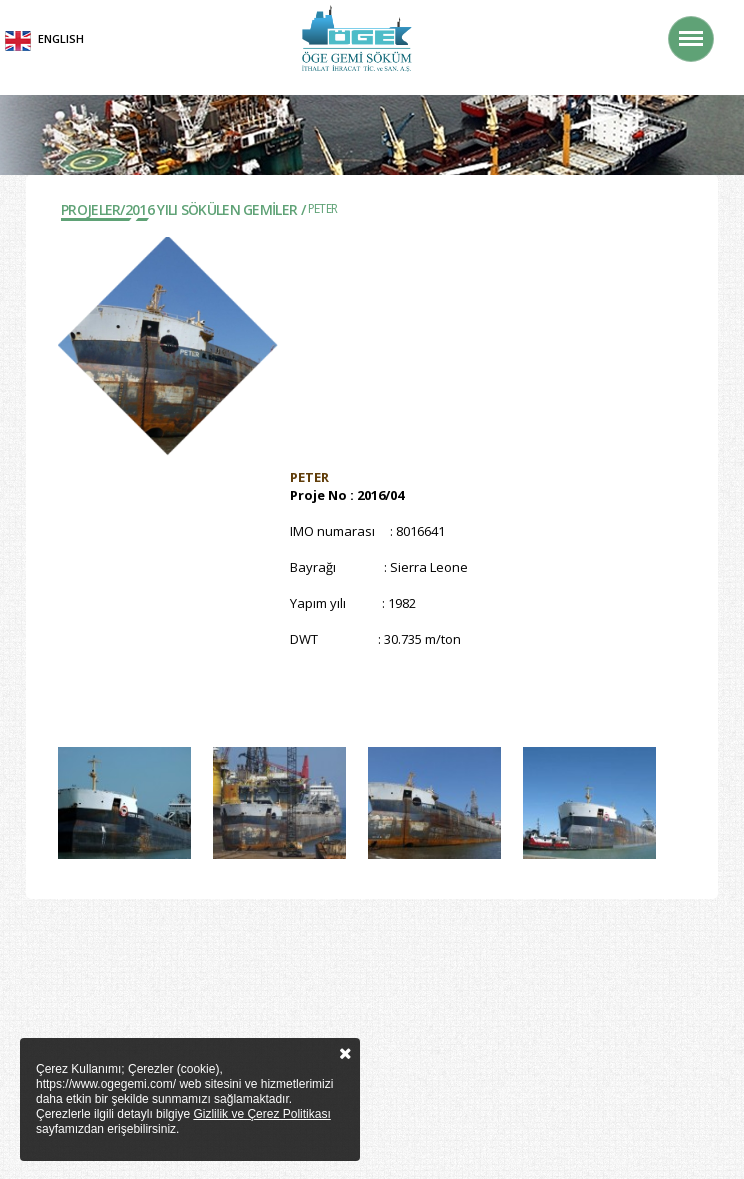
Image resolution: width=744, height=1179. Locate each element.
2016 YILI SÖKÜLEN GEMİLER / (215, 209)
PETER (323, 208)
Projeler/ (93, 209)
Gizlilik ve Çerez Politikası (261, 1114)
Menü (696, 28)
